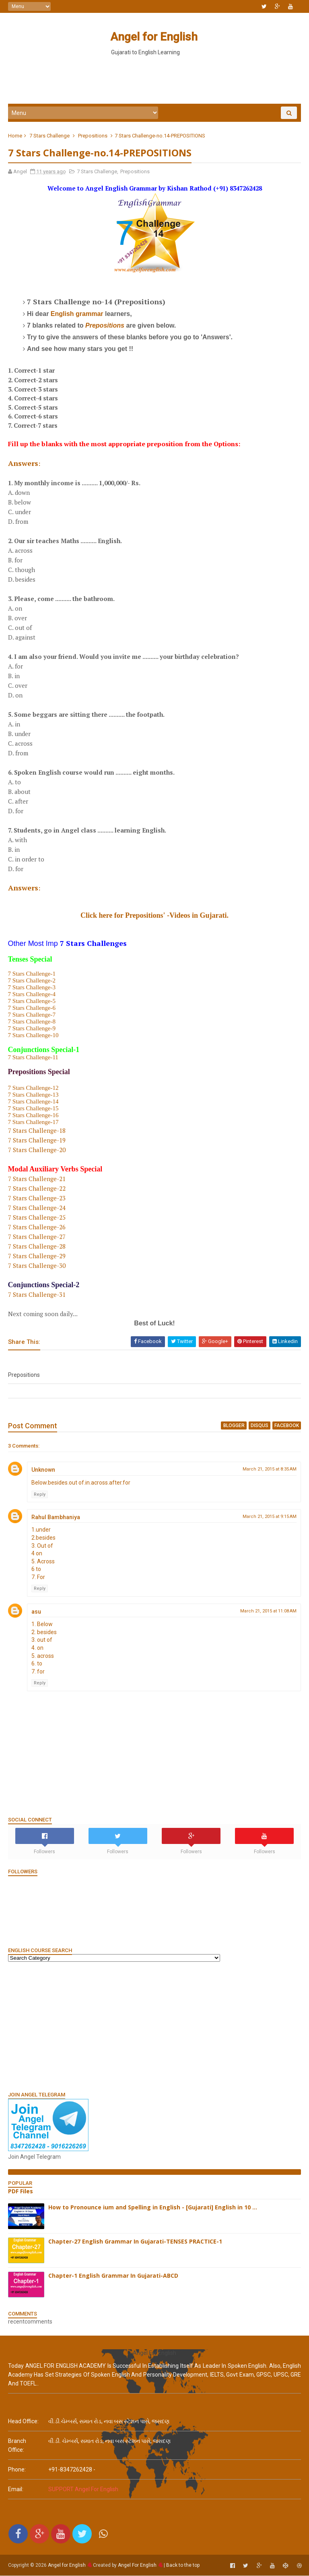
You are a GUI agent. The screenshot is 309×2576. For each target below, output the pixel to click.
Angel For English (137, 2566)
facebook (286, 1426)
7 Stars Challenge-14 (33, 1102)
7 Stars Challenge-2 (32, 981)
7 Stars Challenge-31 (37, 1295)
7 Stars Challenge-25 (37, 1218)
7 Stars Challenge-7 (32, 1015)
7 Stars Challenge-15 (33, 1108)
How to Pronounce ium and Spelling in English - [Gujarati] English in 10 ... (152, 2208)
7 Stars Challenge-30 (37, 1266)
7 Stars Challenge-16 (33, 1115)
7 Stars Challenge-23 (37, 1198)
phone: (17, 2470)
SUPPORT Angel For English (83, 2490)
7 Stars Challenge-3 (32, 987)
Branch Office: (17, 2446)
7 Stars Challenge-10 (33, 1035)
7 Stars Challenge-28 (37, 1247)
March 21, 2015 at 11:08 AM (268, 1611)
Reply (39, 1494)
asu (36, 1612)
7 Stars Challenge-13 (33, 1095)
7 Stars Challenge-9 (32, 1028)
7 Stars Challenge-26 (37, 1227)
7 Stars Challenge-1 (32, 974)
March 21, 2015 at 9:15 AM (270, 1517)
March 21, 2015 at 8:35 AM (270, 1470)
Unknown (43, 1470)
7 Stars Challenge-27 (37, 1237)
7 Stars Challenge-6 (32, 1008)
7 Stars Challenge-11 (33, 1057)
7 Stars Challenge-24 (37, 1208)
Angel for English (153, 36)
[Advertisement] (154, 80)
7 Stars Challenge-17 (33, 1122)
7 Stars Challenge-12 (33, 1088)
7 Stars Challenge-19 (37, 1140)
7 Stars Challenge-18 (37, 1131)
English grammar (77, 314)
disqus (259, 1426)
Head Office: (23, 2422)
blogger (234, 1426)
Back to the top (183, 2566)
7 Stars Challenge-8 (32, 1022)
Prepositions (92, 136)
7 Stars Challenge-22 (37, 1189)
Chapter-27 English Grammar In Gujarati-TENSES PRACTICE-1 (135, 2242)
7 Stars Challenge (49, 136)
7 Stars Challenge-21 (37, 1179)
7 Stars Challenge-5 (32, 1001)
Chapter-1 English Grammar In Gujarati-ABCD (113, 2276)
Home (15, 136)
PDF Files (20, 2191)
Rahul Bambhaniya (55, 1517)
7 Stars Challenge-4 (32, 994)
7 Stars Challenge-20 (37, 1150)
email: (15, 2490)
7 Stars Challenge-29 (37, 1256)
